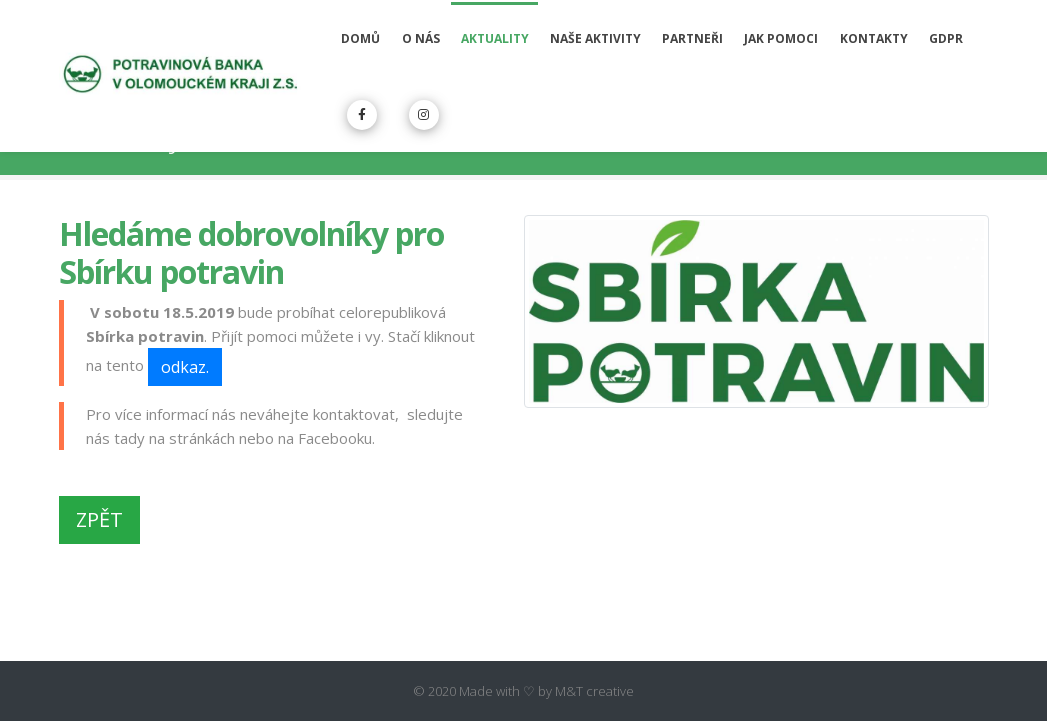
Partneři (692, 38)
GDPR (946, 38)
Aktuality (495, 38)
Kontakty (874, 38)
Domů (360, 38)
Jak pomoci (781, 38)
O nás (421, 38)
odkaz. (185, 367)
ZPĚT (99, 519)
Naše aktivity (595, 38)
